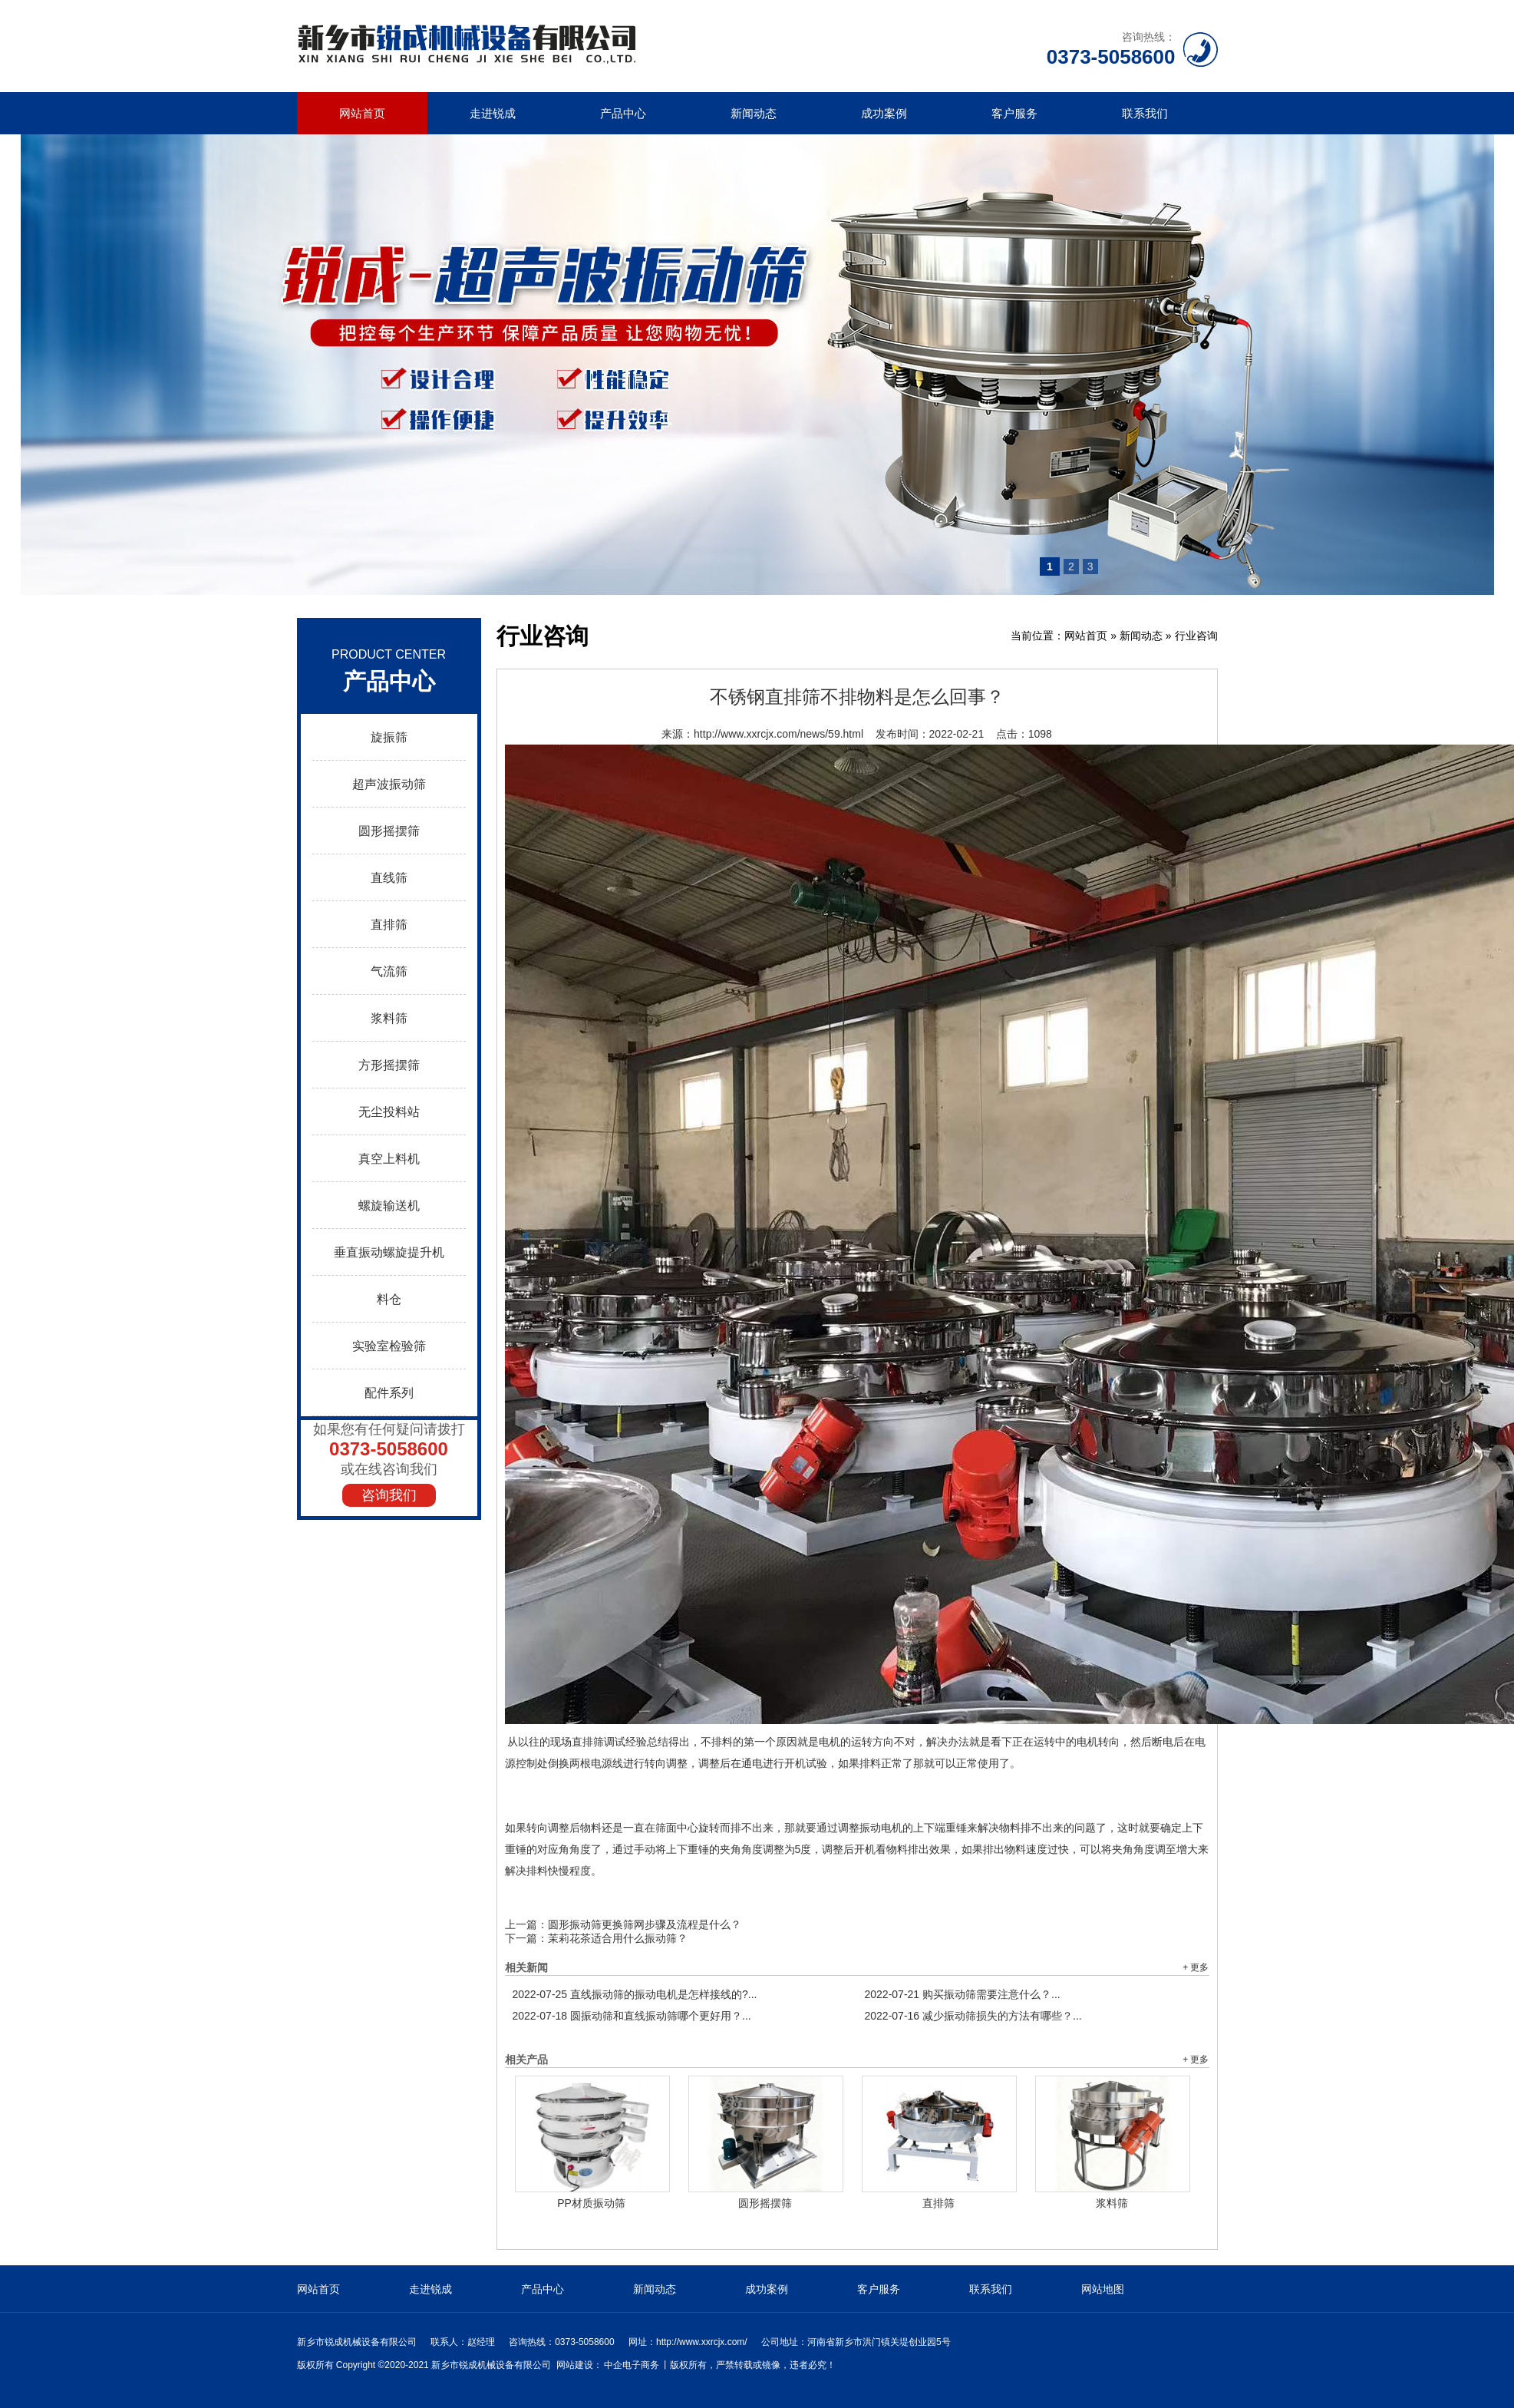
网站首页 (362, 113)
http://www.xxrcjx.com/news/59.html (778, 734)
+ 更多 (1196, 1967)
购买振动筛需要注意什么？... (962, 1994)
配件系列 (389, 1392)
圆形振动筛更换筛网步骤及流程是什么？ (644, 1924)
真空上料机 (389, 1158)
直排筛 (389, 924)
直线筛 (389, 877)
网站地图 (1102, 2289)
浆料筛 (389, 1018)
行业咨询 (1196, 635)
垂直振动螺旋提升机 (389, 1252)
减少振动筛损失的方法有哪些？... (973, 2016)
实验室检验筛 (389, 1346)
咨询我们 (389, 1495)
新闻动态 (754, 113)
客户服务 (1014, 113)
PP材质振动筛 (591, 2203)
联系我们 (1145, 113)
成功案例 (884, 113)
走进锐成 (493, 113)
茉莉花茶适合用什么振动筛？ (618, 1938)
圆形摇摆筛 (389, 830)
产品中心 (623, 113)
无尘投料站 (389, 1111)
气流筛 (389, 971)
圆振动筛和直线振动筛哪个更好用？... (632, 2016)
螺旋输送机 (389, 1205)
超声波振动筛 (389, 784)
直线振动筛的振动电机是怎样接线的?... (635, 1994)
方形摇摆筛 (389, 1065)
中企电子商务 (631, 2365)
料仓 (389, 1299)
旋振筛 (389, 737)
